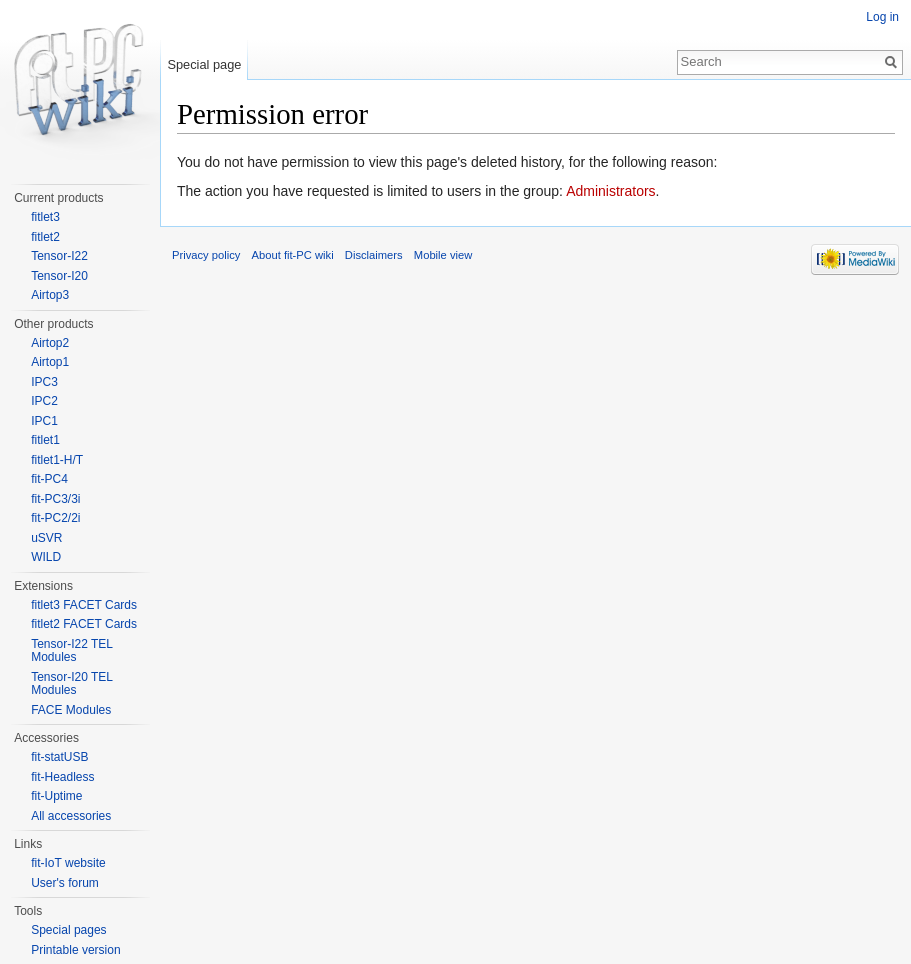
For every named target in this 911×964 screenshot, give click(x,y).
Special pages (68, 930)
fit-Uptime (56, 796)
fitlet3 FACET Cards (84, 605)
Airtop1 (50, 362)
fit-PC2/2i (55, 518)
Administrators (610, 191)
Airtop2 (50, 343)
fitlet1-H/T (57, 460)
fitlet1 (45, 440)
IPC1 (44, 421)
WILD (46, 557)
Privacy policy (206, 255)
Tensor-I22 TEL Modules (71, 651)
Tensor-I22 (59, 256)
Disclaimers (374, 255)
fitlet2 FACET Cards (84, 624)
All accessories (71, 816)
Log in (882, 17)
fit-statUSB (59, 757)
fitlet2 (45, 237)
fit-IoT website (68, 863)
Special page (204, 64)
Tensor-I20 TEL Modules (71, 684)
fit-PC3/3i (55, 499)
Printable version (75, 950)
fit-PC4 (49, 479)
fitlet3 (45, 217)
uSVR (46, 538)
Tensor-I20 (59, 276)
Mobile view (443, 255)
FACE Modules (71, 710)
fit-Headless (62, 777)
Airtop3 (50, 295)
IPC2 (44, 401)
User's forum (65, 883)
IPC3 (44, 382)
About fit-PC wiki (293, 255)
